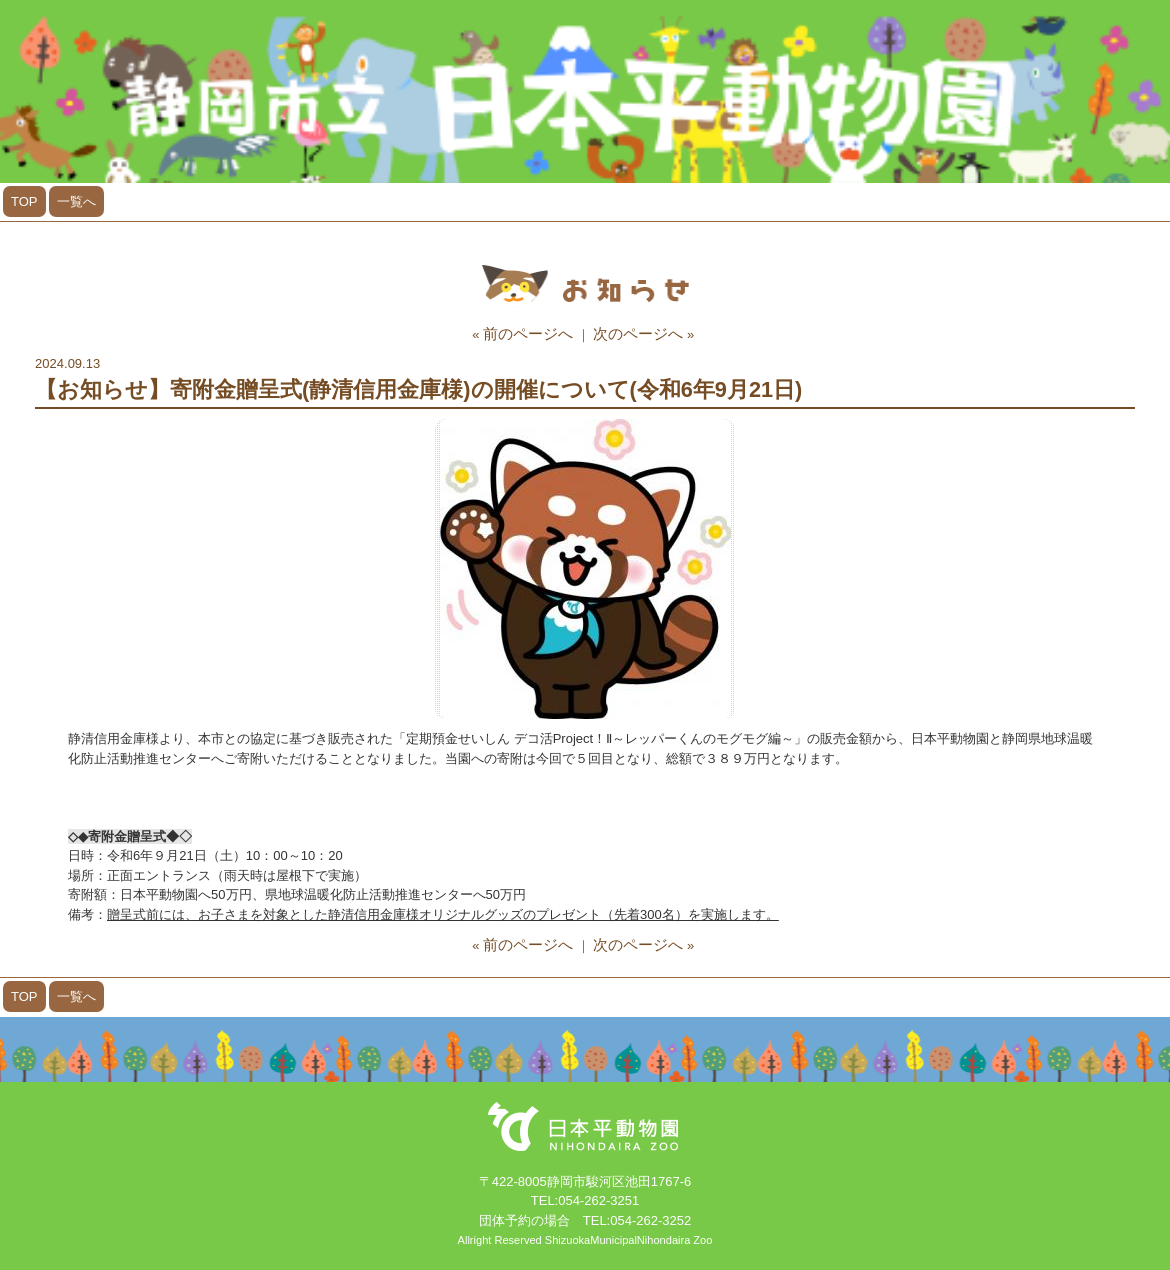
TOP (24, 201)
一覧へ (76, 201)
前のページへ (528, 333)
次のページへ (638, 333)
